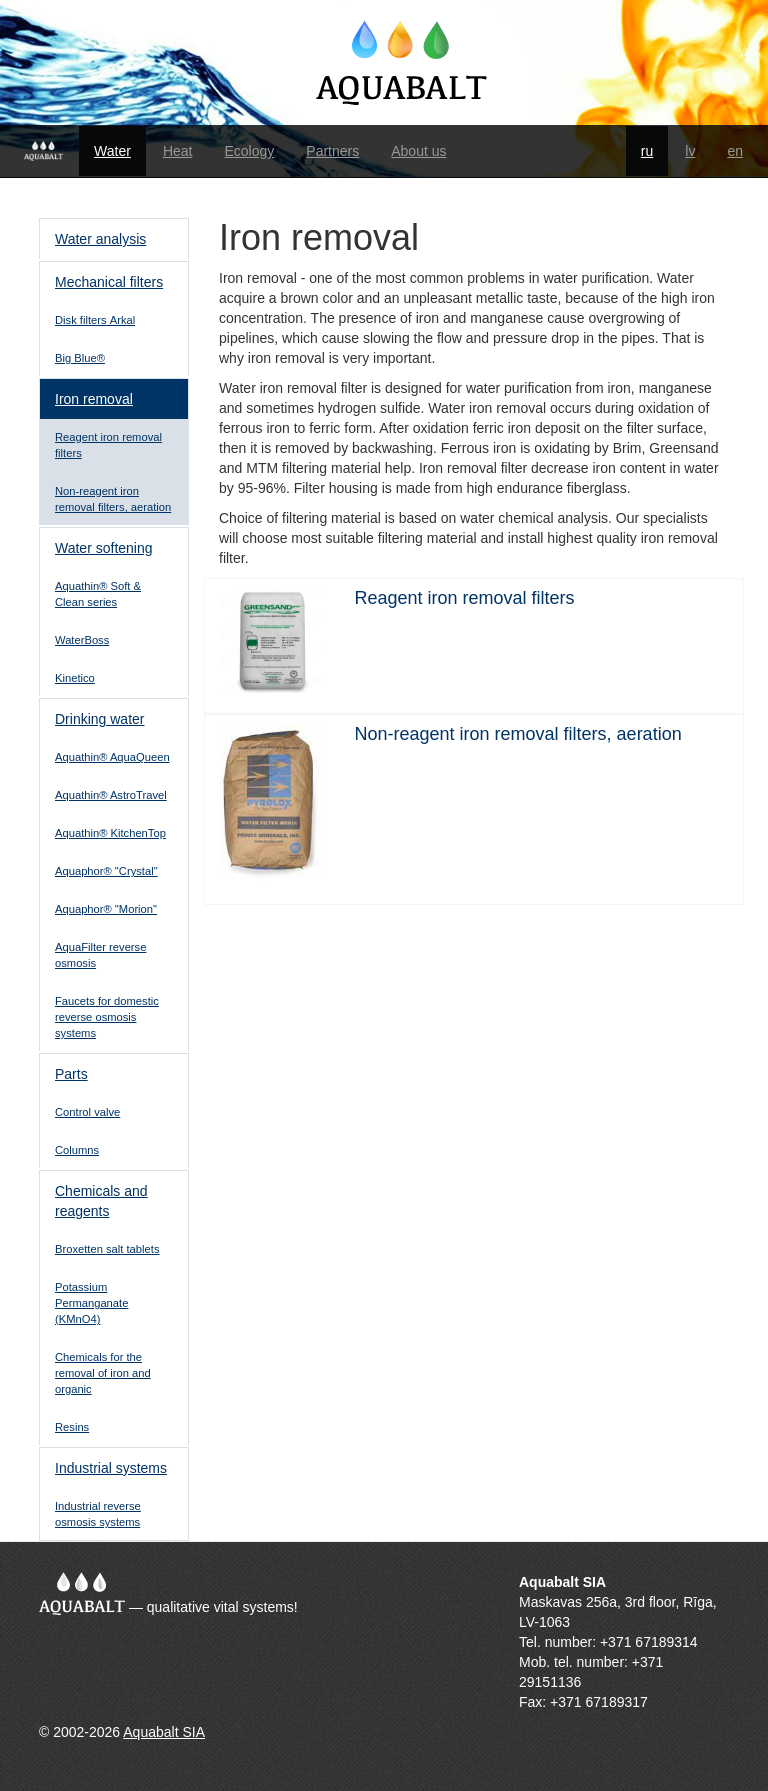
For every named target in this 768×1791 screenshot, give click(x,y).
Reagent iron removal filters (108, 445)
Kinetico (75, 678)
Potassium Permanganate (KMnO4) (91, 1303)
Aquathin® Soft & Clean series (98, 594)
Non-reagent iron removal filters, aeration (113, 499)
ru (647, 151)
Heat (178, 151)
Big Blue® (80, 358)
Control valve (87, 1112)
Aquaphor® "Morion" (106, 909)
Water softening (104, 548)
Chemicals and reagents (101, 1201)
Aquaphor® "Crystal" (106, 871)
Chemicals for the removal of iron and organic (103, 1373)
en (735, 151)
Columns (77, 1150)
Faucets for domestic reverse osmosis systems (107, 1017)
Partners (332, 151)
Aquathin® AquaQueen (112, 757)
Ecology (249, 151)
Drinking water (99, 719)
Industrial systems (111, 1468)
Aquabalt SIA (164, 1732)
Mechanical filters (109, 282)
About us (418, 151)
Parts (71, 1074)
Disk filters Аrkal (95, 320)
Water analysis (100, 239)
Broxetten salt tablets (107, 1249)
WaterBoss (82, 640)
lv (690, 151)
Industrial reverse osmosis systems (98, 1514)
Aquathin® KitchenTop (110, 833)
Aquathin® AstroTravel (111, 795)
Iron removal (94, 399)
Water (112, 151)
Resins (72, 1427)
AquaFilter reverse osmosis (100, 955)
